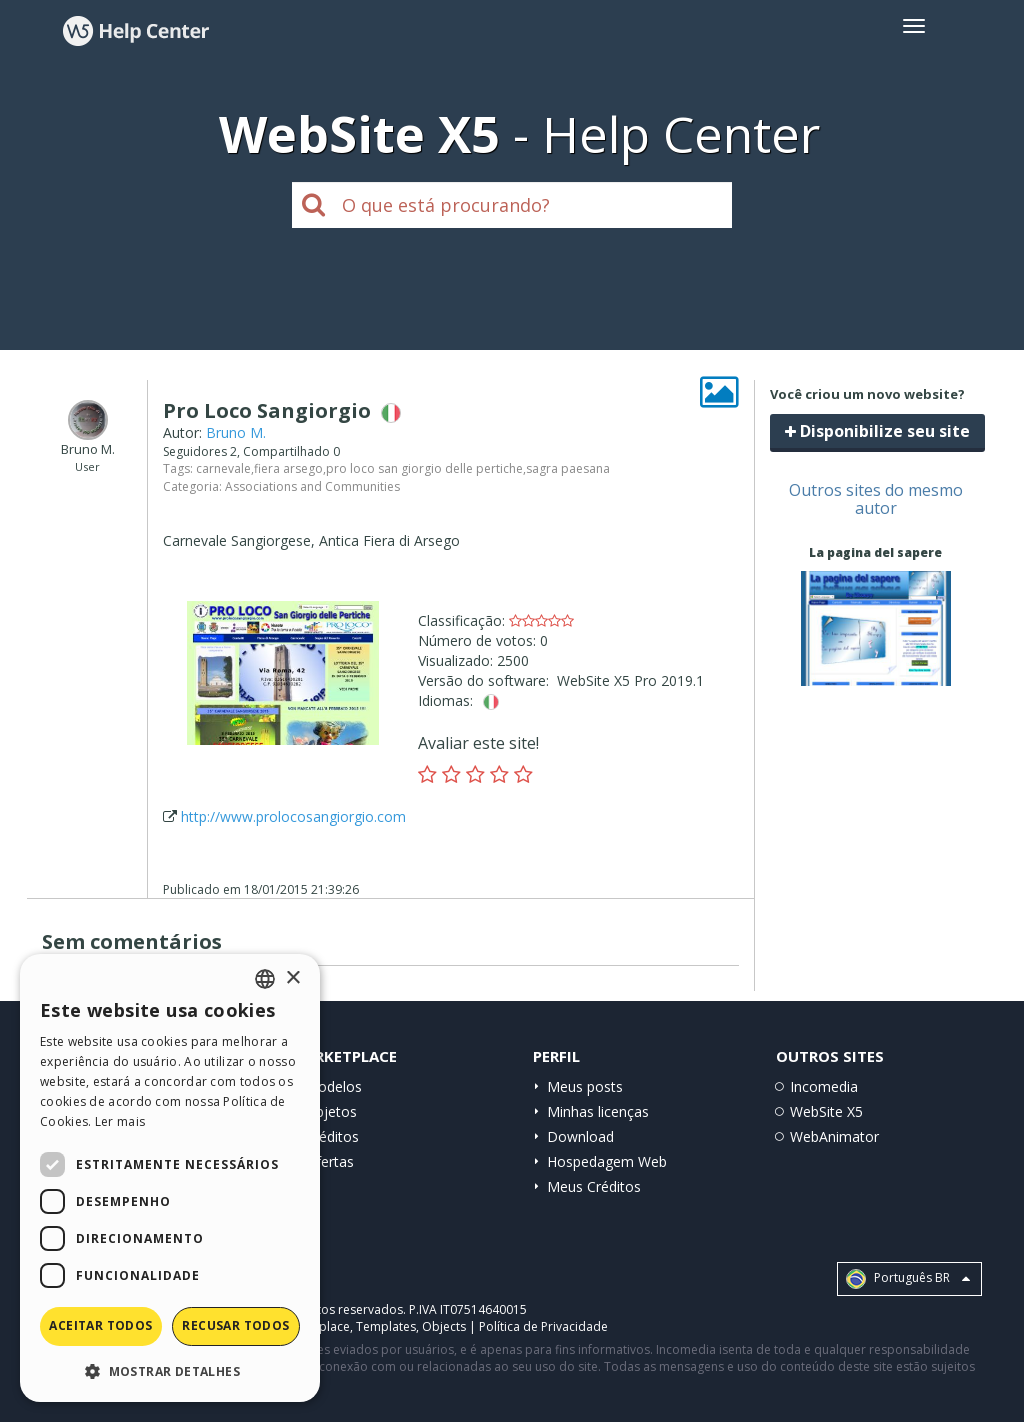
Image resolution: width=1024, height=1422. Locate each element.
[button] (170, 1370)
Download (580, 1136)
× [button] (292, 978)
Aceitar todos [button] (100, 1325)
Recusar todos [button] (235, 1325)
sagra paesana (568, 468)
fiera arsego (288, 468)
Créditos (332, 1136)
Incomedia (824, 1086)
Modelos (333, 1086)
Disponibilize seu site (877, 431)
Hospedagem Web (607, 1161)
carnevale (223, 468)
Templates (386, 1326)
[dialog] (170, 1178)
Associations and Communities (312, 486)
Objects (444, 1326)
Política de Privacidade (543, 1326)
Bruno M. (236, 432)
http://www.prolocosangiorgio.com (293, 816)
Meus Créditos (594, 1186)
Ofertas (329, 1161)
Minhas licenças (598, 1111)
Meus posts (585, 1086)
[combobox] (265, 979)
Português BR (908, 1279)
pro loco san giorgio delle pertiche (424, 468)
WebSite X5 (826, 1111)
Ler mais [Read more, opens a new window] (120, 1121)
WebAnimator (834, 1136)
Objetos (331, 1111)
